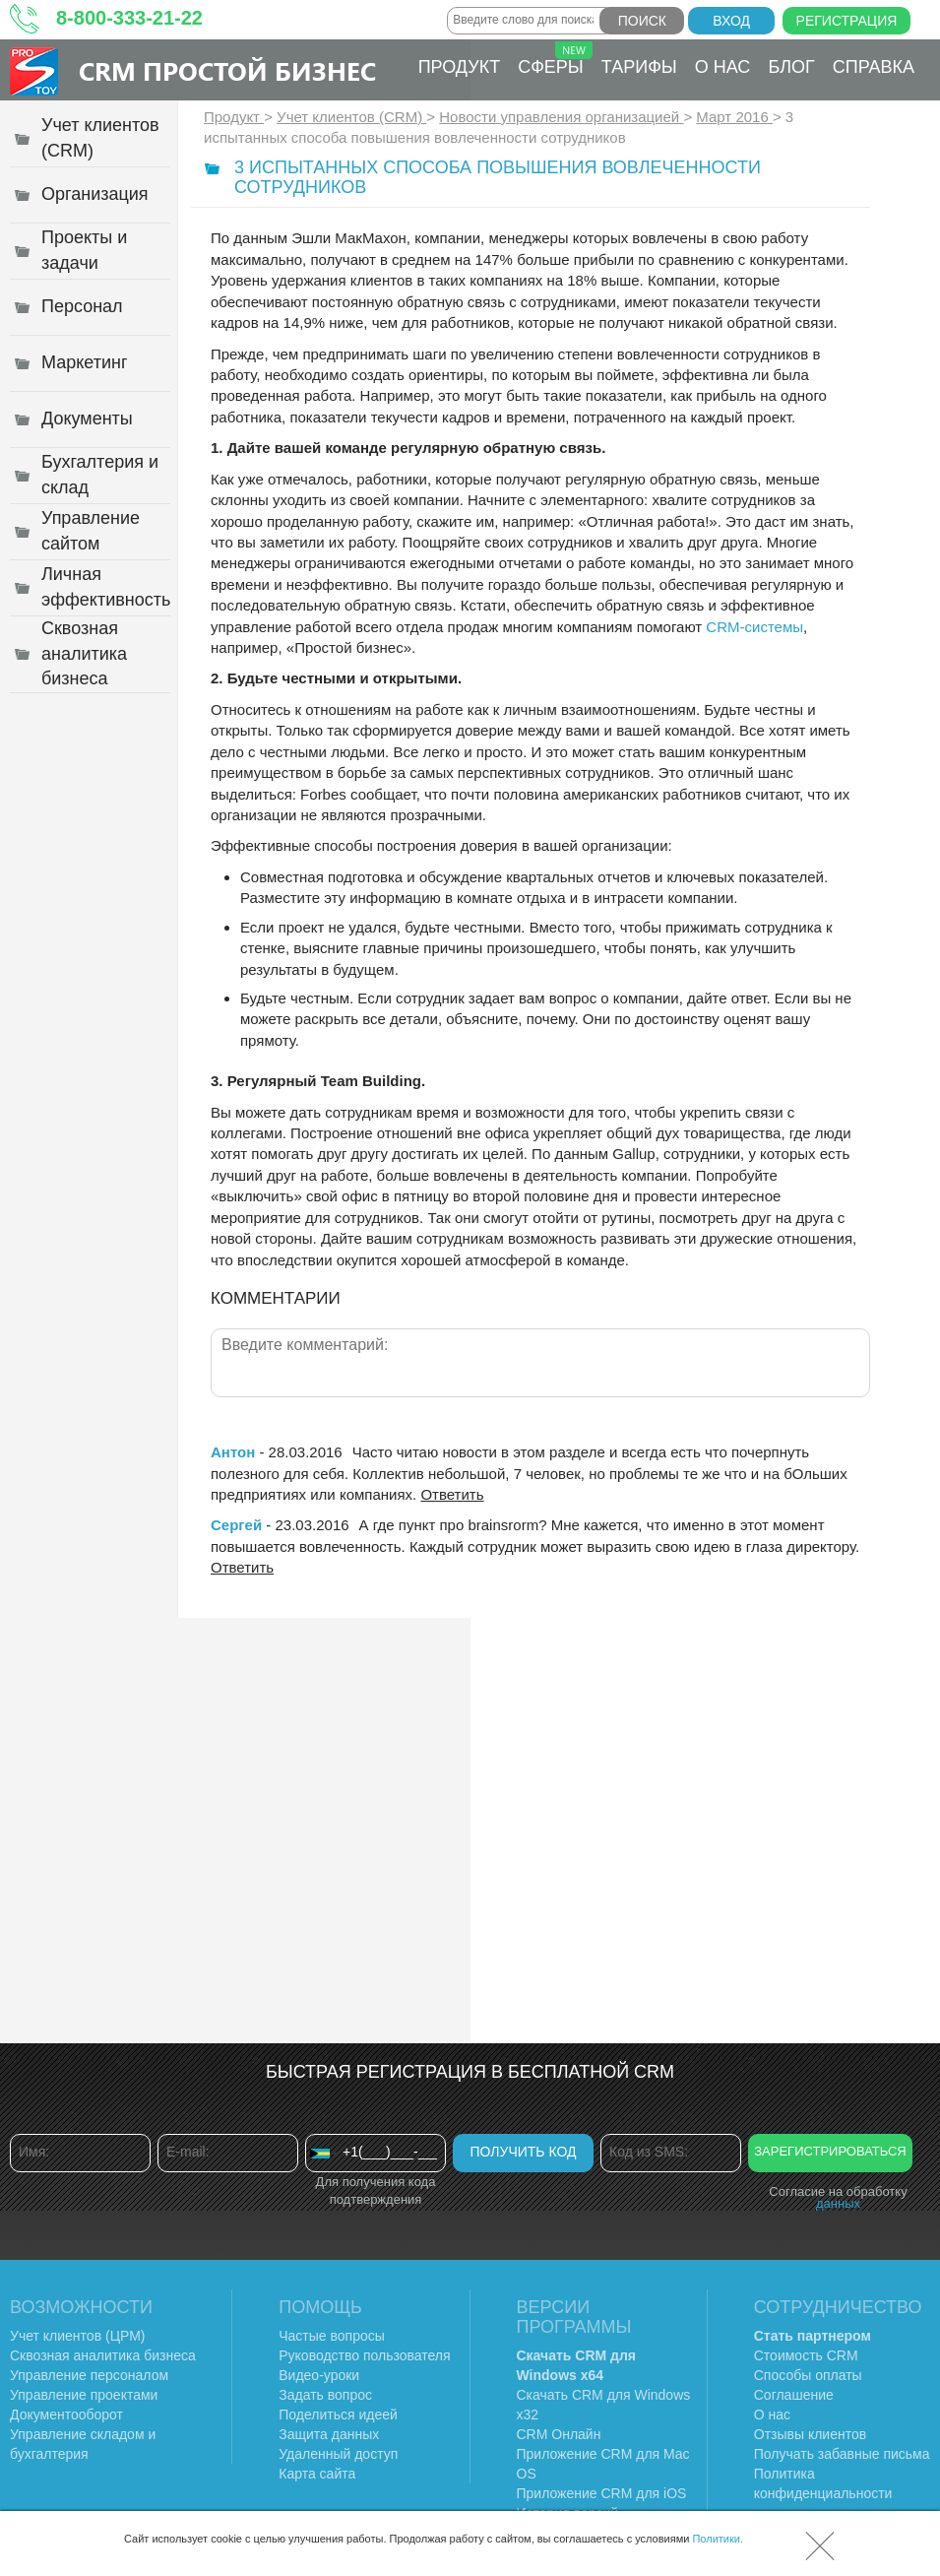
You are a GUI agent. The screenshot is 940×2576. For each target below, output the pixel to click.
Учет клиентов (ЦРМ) (78, 2336)
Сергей (236, 1524)
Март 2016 (734, 116)
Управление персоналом (89, 2375)
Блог (791, 67)
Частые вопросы (332, 2336)
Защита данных (329, 2434)
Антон (233, 1452)
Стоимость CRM (806, 2355)
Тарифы (639, 67)
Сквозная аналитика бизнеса (103, 2355)
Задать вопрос (325, 2395)
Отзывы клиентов (810, 2434)
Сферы (555, 59)
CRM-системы (754, 626)
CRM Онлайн (559, 2434)
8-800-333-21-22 (129, 18)
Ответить (451, 1494)
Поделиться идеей (338, 2414)
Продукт (459, 67)
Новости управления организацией (561, 116)
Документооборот (66, 2414)
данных (838, 2203)
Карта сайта (317, 2473)
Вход (731, 21)
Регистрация (847, 21)
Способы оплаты (808, 2375)
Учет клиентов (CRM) (351, 116)
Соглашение (794, 2395)
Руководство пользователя (364, 2355)
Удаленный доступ (338, 2454)
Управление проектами (83, 2395)
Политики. (717, 2538)
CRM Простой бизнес (227, 70)
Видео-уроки (319, 2375)
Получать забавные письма (842, 2454)
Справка (873, 67)
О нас (723, 67)
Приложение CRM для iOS (602, 2493)
